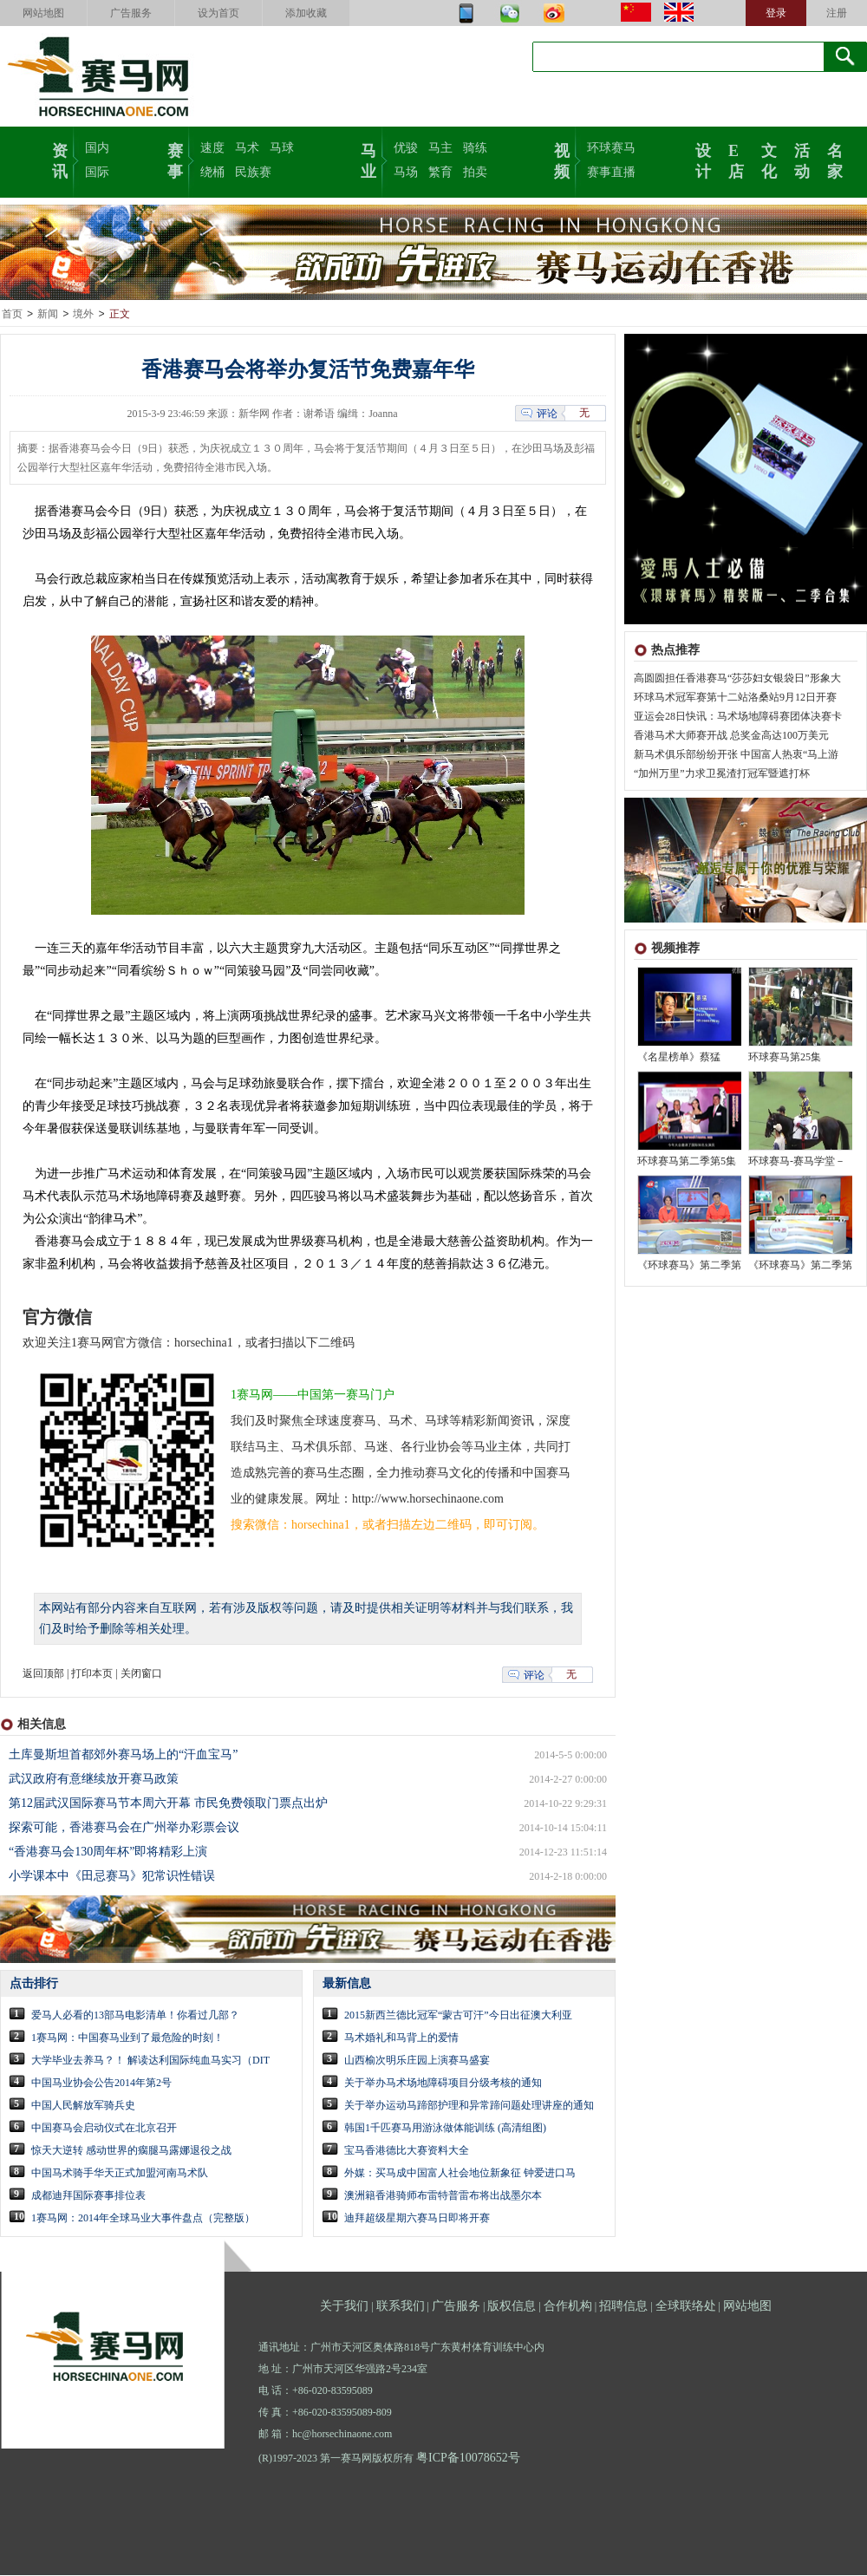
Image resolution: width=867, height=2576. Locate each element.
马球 (282, 147)
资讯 (60, 159)
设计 (703, 159)
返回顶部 (43, 1674)
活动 (802, 159)
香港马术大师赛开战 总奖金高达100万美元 (731, 736)
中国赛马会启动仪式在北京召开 (104, 2129)
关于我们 (344, 2306)
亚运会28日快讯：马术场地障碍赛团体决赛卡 (738, 717)
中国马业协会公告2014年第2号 (101, 2083)
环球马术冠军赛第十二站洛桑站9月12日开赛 (735, 698)
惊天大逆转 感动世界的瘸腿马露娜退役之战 (131, 2151)
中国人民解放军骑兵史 (83, 2106)
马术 (247, 147)
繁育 (440, 172)
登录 (776, 13)
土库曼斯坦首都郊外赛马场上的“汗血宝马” (123, 1755)
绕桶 (212, 172)
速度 (212, 147)
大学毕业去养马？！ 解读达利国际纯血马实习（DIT (150, 2061)
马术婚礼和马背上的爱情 (401, 2038)
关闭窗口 (141, 1674)
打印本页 (92, 1674)
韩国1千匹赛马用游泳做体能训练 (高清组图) (445, 2129)
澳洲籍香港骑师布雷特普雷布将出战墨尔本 (443, 2196)
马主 (440, 147)
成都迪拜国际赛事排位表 (88, 2196)
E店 (736, 159)
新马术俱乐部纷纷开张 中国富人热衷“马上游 (736, 755)
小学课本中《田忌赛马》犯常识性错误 (112, 1876)
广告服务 (131, 13)
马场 (406, 172)
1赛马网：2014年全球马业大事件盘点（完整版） (143, 2219)
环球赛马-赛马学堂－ (796, 1162)
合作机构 (568, 2306)
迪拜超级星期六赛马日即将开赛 (417, 2219)
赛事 (175, 159)
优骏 (406, 147)
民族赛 (253, 172)
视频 (562, 159)
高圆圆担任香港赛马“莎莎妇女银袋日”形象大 (737, 679)
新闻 (47, 315)
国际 (97, 172)
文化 (769, 159)
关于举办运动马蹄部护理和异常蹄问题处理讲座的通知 (469, 2106)
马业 (368, 159)
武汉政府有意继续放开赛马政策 (94, 1779)
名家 (835, 159)
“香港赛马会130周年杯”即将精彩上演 (108, 1852)
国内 (97, 147)
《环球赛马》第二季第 (689, 1266)
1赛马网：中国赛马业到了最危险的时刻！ (127, 2038)
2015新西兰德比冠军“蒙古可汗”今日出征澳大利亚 (458, 2016)
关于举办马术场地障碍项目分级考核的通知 (443, 2083)
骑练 (475, 147)
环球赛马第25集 (784, 1058)
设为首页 (218, 13)
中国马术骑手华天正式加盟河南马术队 (119, 2174)
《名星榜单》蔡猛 (678, 1058)
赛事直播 (611, 172)
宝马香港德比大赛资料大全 (406, 2151)
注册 (836, 13)
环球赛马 (611, 147)
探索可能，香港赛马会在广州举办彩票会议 (124, 1828)
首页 (12, 315)
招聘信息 (623, 2306)
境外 (83, 315)
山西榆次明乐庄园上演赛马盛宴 (417, 2061)
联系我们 (400, 2306)
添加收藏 (306, 13)
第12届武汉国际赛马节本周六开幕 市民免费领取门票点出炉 (168, 1803)
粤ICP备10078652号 (468, 2458)
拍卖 (475, 172)
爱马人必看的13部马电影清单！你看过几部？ (135, 2016)
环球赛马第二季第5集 (686, 1162)
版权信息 (511, 2306)
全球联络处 (685, 2306)
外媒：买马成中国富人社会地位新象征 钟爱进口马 (460, 2174)
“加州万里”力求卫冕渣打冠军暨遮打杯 (722, 774)
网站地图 (43, 13)
